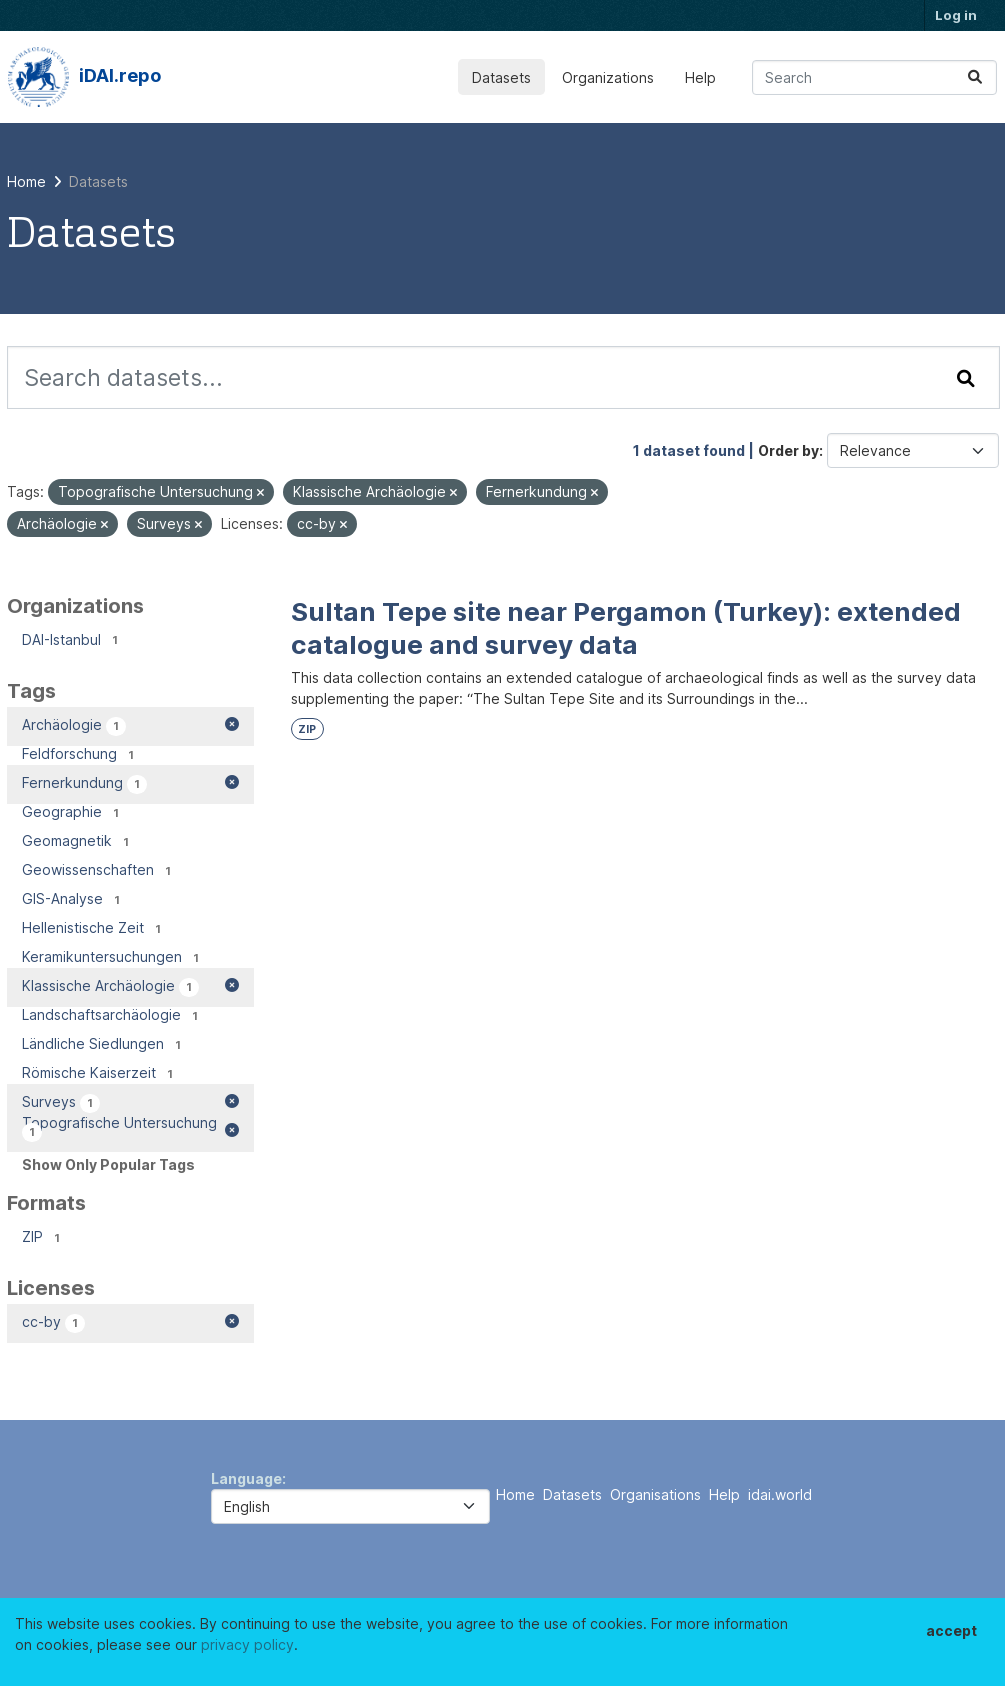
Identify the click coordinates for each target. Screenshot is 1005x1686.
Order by (788, 450)
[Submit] (975, 77)
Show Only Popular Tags (108, 1164)
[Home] (26, 181)
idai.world (780, 1494)
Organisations (655, 1494)
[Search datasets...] (874, 77)
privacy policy (247, 1644)
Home (515, 1494)
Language (246, 1478)
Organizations (608, 77)
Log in (956, 15)
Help (700, 77)
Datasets (501, 77)
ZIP (307, 729)
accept (951, 1630)
